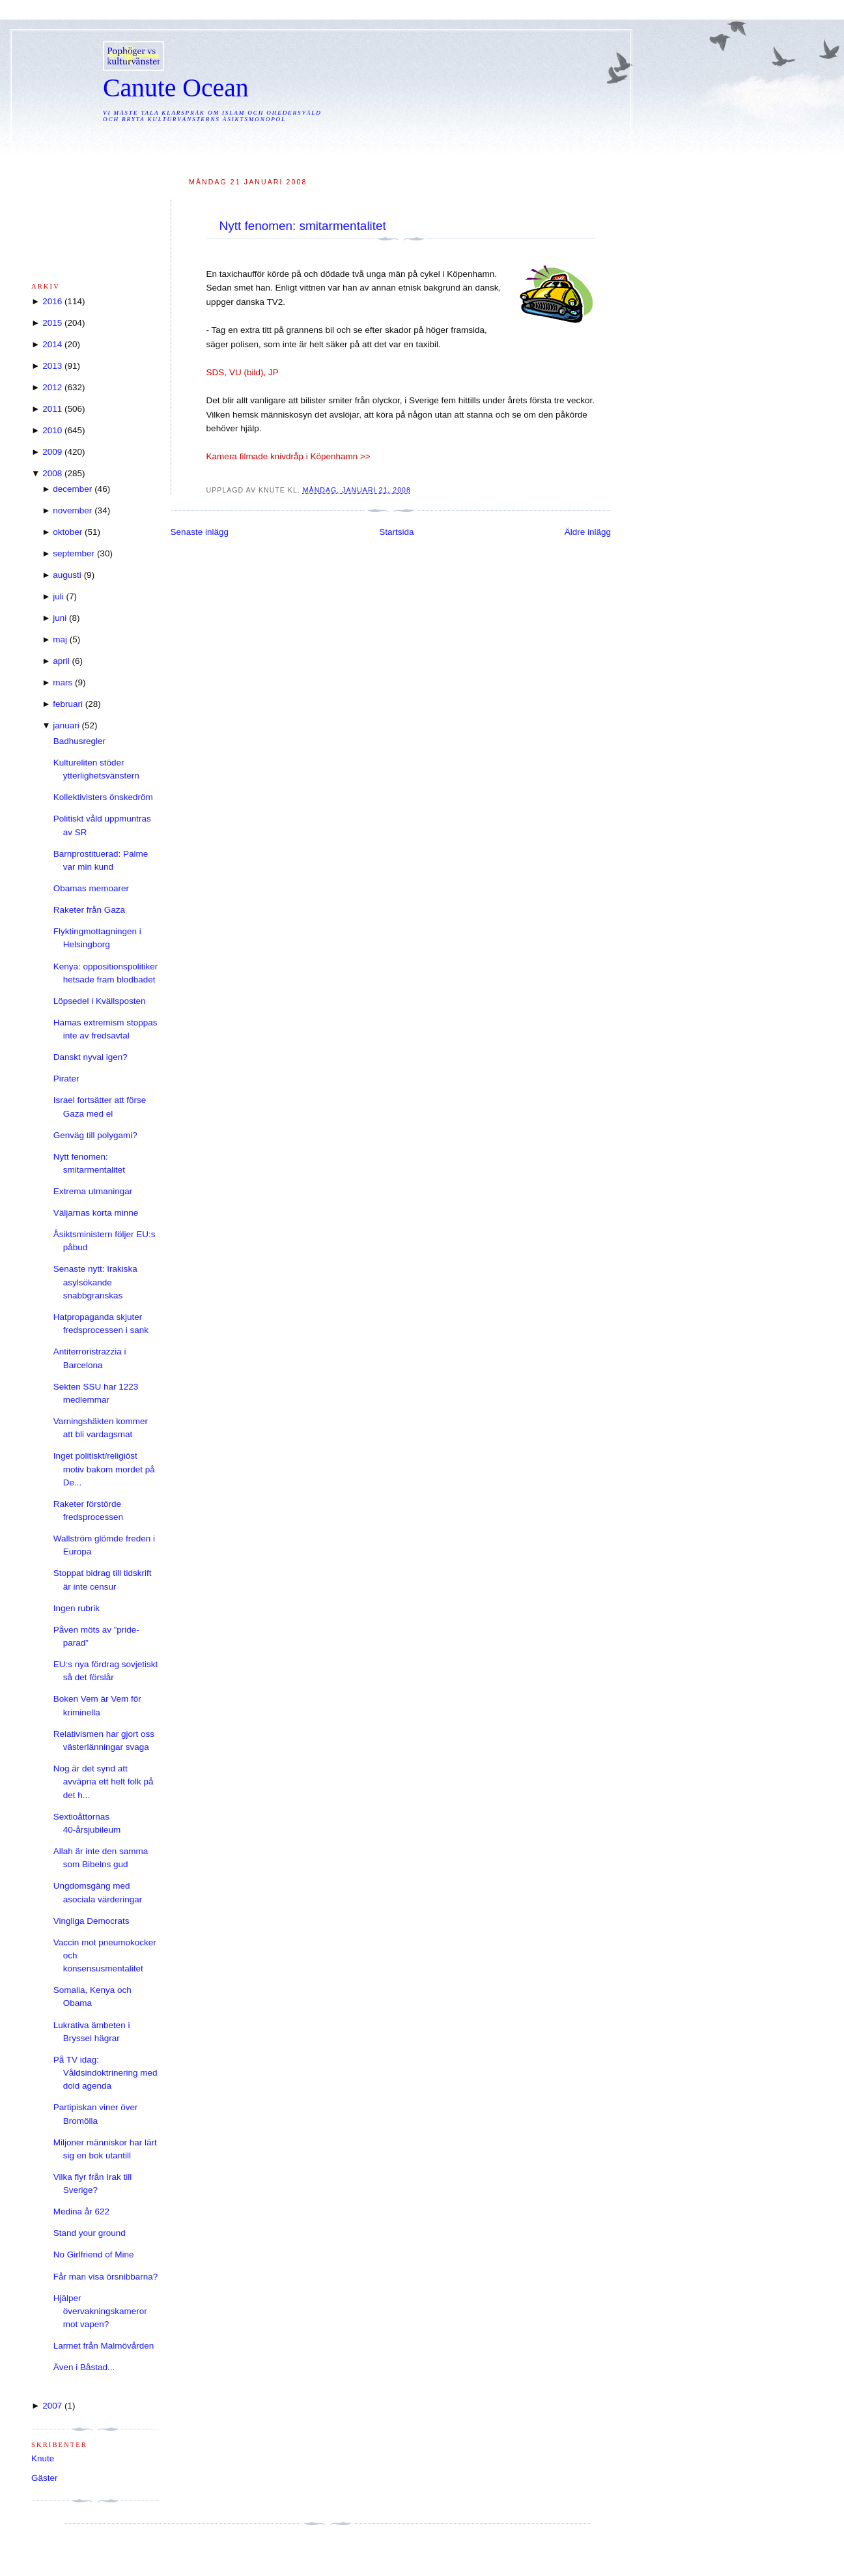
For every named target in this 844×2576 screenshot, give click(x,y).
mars (62, 682)
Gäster (44, 2478)
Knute (42, 2458)
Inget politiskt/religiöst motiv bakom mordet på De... (104, 1469)
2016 (52, 301)
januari (66, 725)
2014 (52, 344)
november (72, 510)
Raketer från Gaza (89, 910)
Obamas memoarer (91, 888)
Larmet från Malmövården (103, 2346)
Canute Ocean (176, 88)
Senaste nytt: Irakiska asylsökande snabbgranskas (95, 1282)
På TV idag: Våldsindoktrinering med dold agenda (105, 2073)
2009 (52, 452)
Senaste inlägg (200, 532)
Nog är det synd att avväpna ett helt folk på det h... (103, 1782)
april (61, 661)
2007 (52, 2406)
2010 (52, 430)
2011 (52, 409)
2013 (52, 366)
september (73, 553)
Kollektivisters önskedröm (103, 797)
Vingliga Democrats (91, 1921)
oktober (67, 532)
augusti (67, 575)
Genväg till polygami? (95, 1135)
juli (58, 596)
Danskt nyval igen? (90, 1057)
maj (60, 639)
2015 (52, 323)
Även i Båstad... (84, 2367)
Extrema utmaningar (93, 1191)
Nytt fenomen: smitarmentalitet (302, 226)
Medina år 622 (81, 2211)
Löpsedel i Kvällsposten (99, 1001)
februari (68, 704)
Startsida (396, 532)
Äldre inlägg (588, 532)
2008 (52, 473)
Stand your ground (89, 2233)
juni (59, 618)
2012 (52, 387)
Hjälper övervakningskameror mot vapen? (100, 2311)
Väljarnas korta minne (96, 1213)
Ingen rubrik (76, 1608)
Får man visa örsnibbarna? (105, 2277)
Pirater (66, 1078)
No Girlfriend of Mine (93, 2254)
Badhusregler (79, 741)
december (72, 489)
